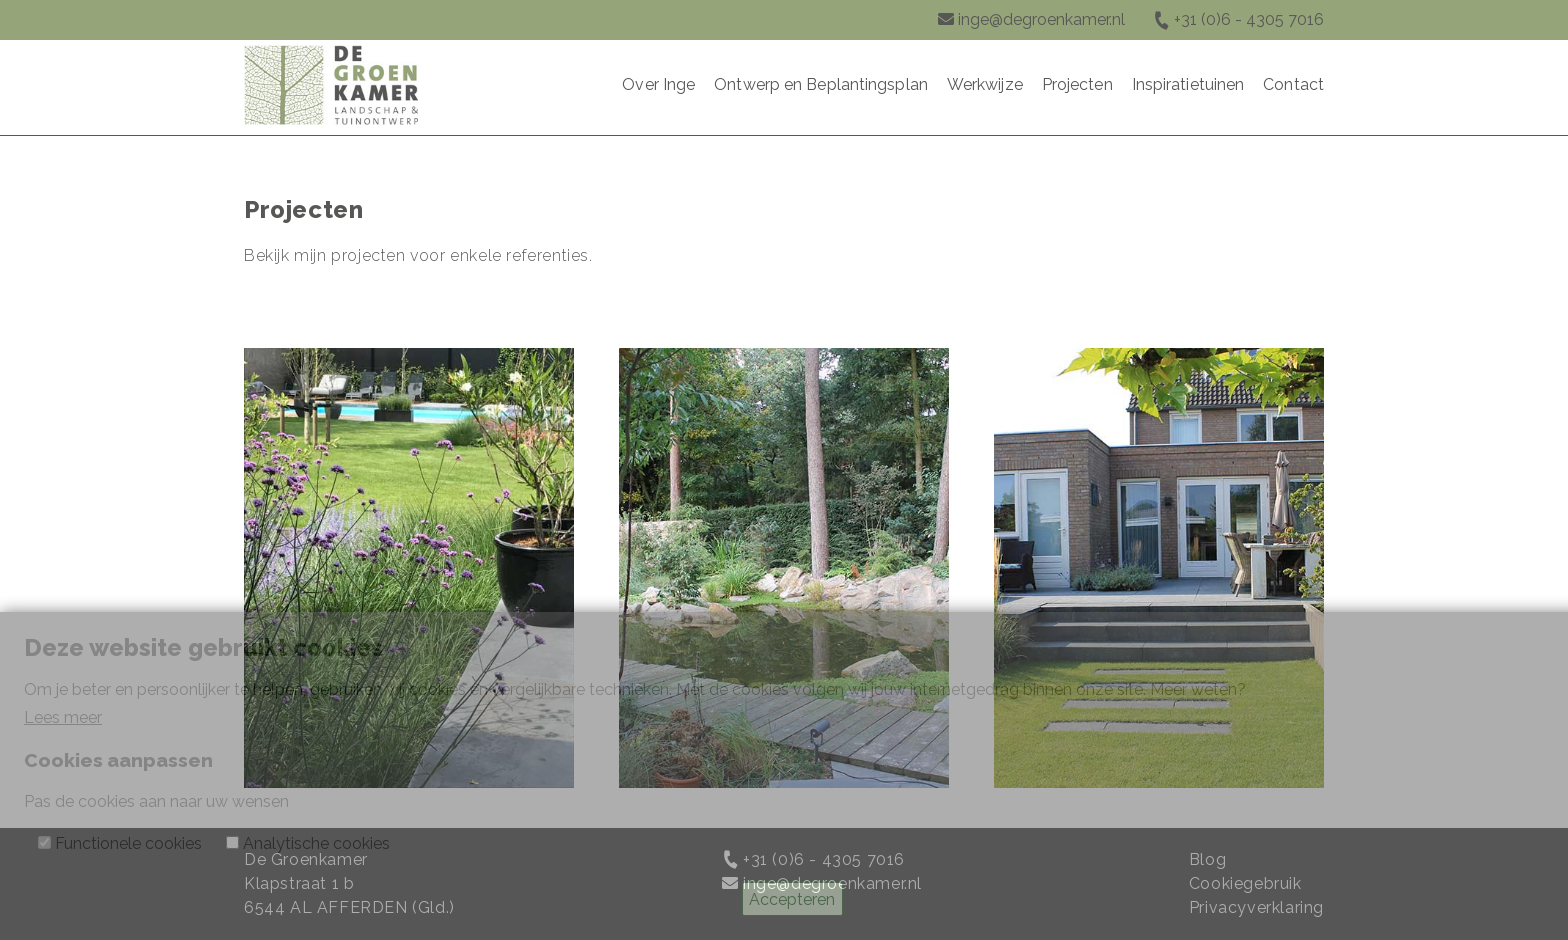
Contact (1293, 84)
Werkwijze (985, 84)
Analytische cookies (316, 843)
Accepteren (792, 899)
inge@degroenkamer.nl (1041, 19)
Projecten (1077, 84)
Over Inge (658, 84)
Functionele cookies (128, 843)
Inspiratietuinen (1188, 84)
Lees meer (63, 717)
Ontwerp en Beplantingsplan (821, 84)
